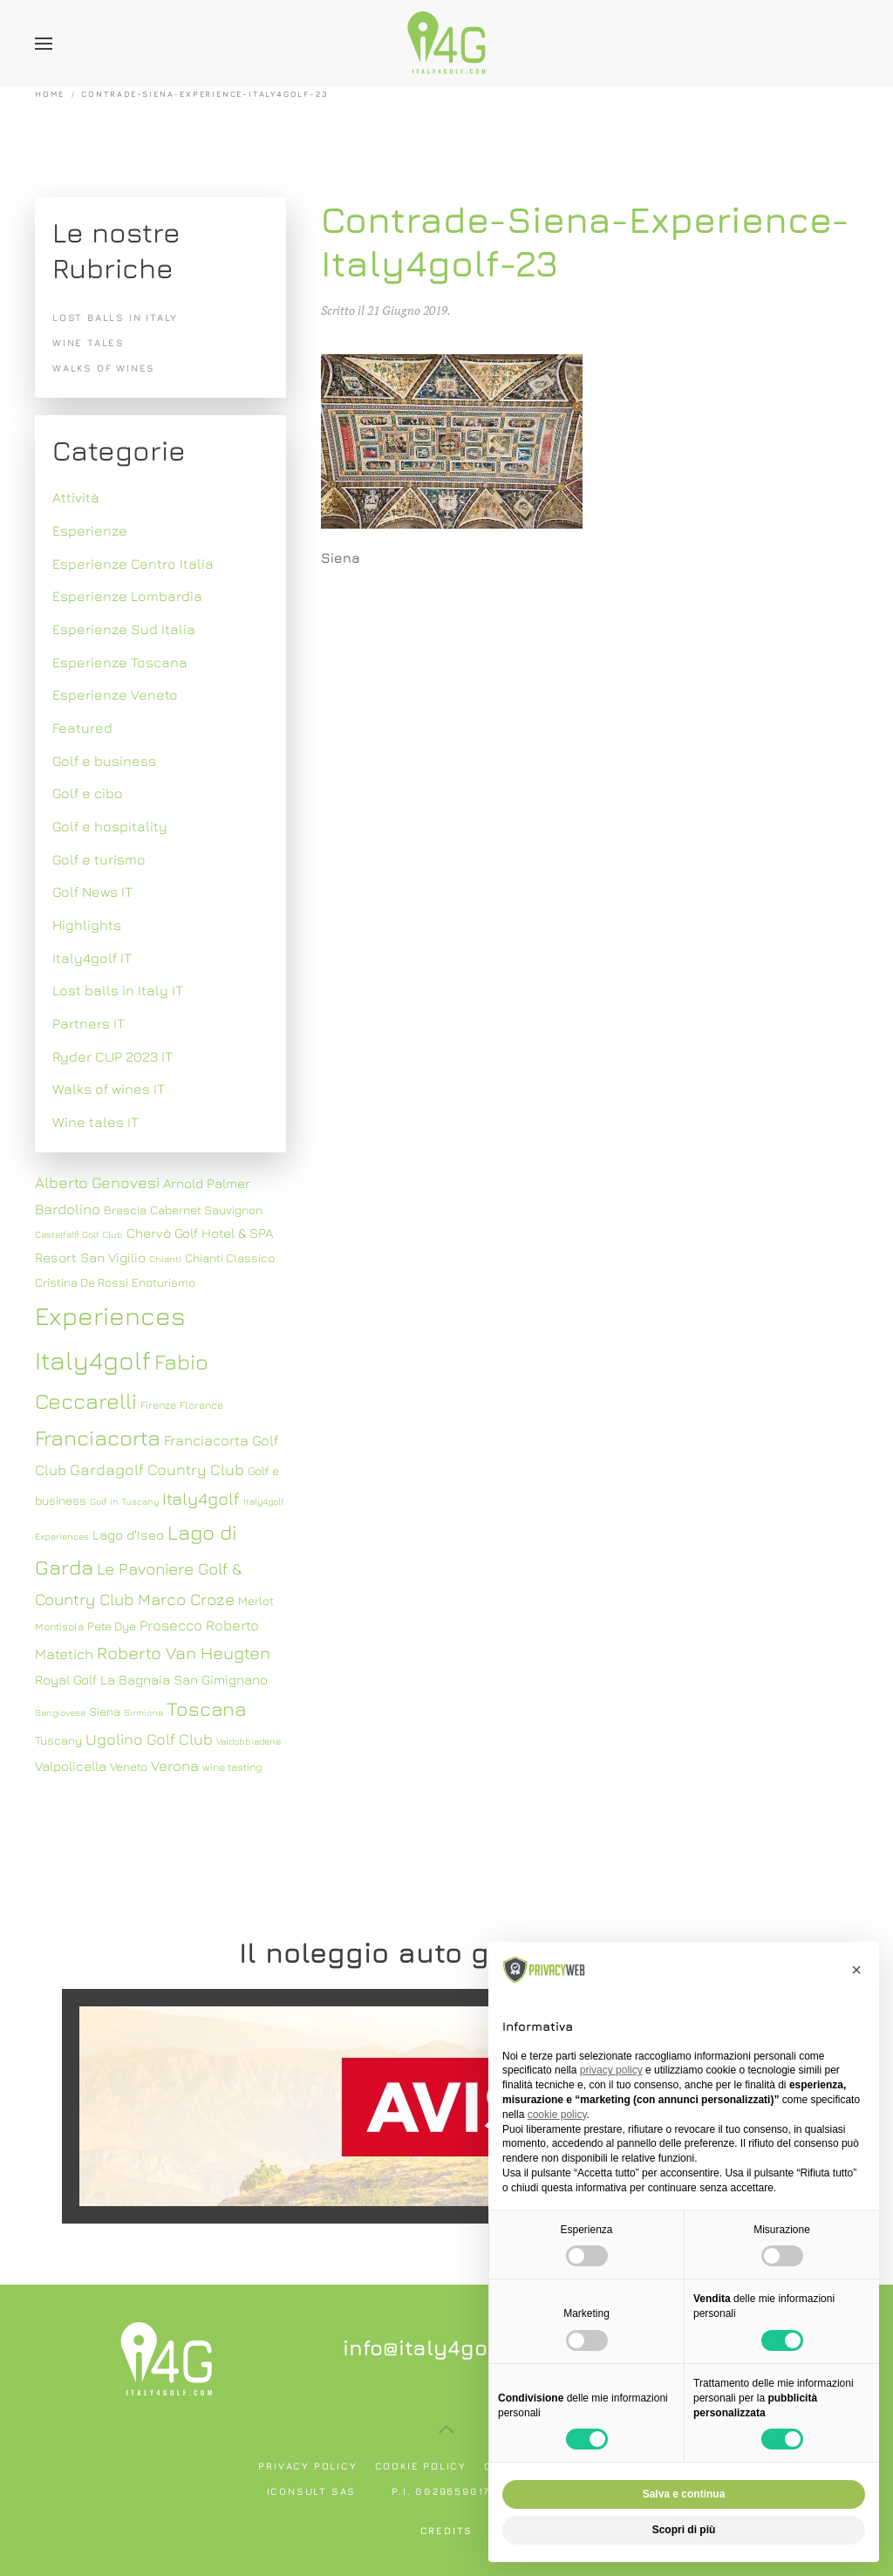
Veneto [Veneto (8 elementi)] (128, 1766)
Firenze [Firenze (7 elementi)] (158, 1404)
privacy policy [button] (611, 2070)
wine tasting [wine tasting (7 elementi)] (232, 1766)
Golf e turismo (99, 859)
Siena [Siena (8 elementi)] (104, 1711)
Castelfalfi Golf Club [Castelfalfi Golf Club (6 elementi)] (79, 1234)
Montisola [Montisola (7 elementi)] (59, 1626)
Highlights (86, 925)
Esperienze (89, 530)
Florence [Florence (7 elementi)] (201, 1404)
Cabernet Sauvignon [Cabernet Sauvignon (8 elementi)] (206, 1210)
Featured (82, 727)
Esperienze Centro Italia (133, 563)
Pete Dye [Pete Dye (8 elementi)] (111, 1626)
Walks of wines (103, 367)
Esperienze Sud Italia (123, 629)
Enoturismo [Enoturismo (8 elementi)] (163, 1282)
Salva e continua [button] (684, 2494)
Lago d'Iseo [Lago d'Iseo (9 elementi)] (128, 1534)
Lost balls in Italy (115, 317)
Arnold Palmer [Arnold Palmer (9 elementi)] (206, 1183)
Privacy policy (307, 2465)
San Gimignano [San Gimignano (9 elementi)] (221, 1679)
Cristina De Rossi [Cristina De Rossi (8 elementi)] (81, 1282)
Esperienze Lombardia (127, 596)
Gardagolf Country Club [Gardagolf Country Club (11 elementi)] (157, 1469)
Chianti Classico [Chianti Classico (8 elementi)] (230, 1258)
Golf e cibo (87, 793)
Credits (447, 2530)
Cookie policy (421, 2465)
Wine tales (88, 342)
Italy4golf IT (92, 958)
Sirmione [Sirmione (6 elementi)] (143, 1712)
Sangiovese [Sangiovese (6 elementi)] (60, 1712)
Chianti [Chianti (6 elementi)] (165, 1259)
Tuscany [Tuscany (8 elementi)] (58, 1740)
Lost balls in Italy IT (117, 990)
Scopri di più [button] (684, 2530)
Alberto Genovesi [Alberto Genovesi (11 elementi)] (97, 1182)
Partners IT (88, 1023)
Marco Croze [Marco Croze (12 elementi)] (186, 1599)
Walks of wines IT (108, 1089)
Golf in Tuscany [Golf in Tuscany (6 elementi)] (124, 1501)
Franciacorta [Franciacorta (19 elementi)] (97, 1437)
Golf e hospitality (109, 826)
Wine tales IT (95, 1122)
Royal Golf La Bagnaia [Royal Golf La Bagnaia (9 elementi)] (102, 1679)
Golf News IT (92, 891)
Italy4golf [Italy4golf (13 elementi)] (201, 1498)
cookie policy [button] (557, 2114)
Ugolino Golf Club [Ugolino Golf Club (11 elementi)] (149, 1739)
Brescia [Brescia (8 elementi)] (125, 1210)
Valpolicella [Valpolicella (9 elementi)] (70, 1765)
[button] (43, 43)
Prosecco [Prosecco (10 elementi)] (171, 1625)
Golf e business (104, 761)
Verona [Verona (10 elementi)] (175, 1765)
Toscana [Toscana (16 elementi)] (206, 1708)
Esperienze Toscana (119, 662)
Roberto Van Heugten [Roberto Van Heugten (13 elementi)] (183, 1653)
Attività (75, 497)
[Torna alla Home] (446, 43)
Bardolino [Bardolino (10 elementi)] (67, 1209)
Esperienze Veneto (115, 694)
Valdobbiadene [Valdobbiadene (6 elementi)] (248, 1741)
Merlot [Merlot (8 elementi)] (256, 1601)
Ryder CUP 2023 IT (112, 1056)
